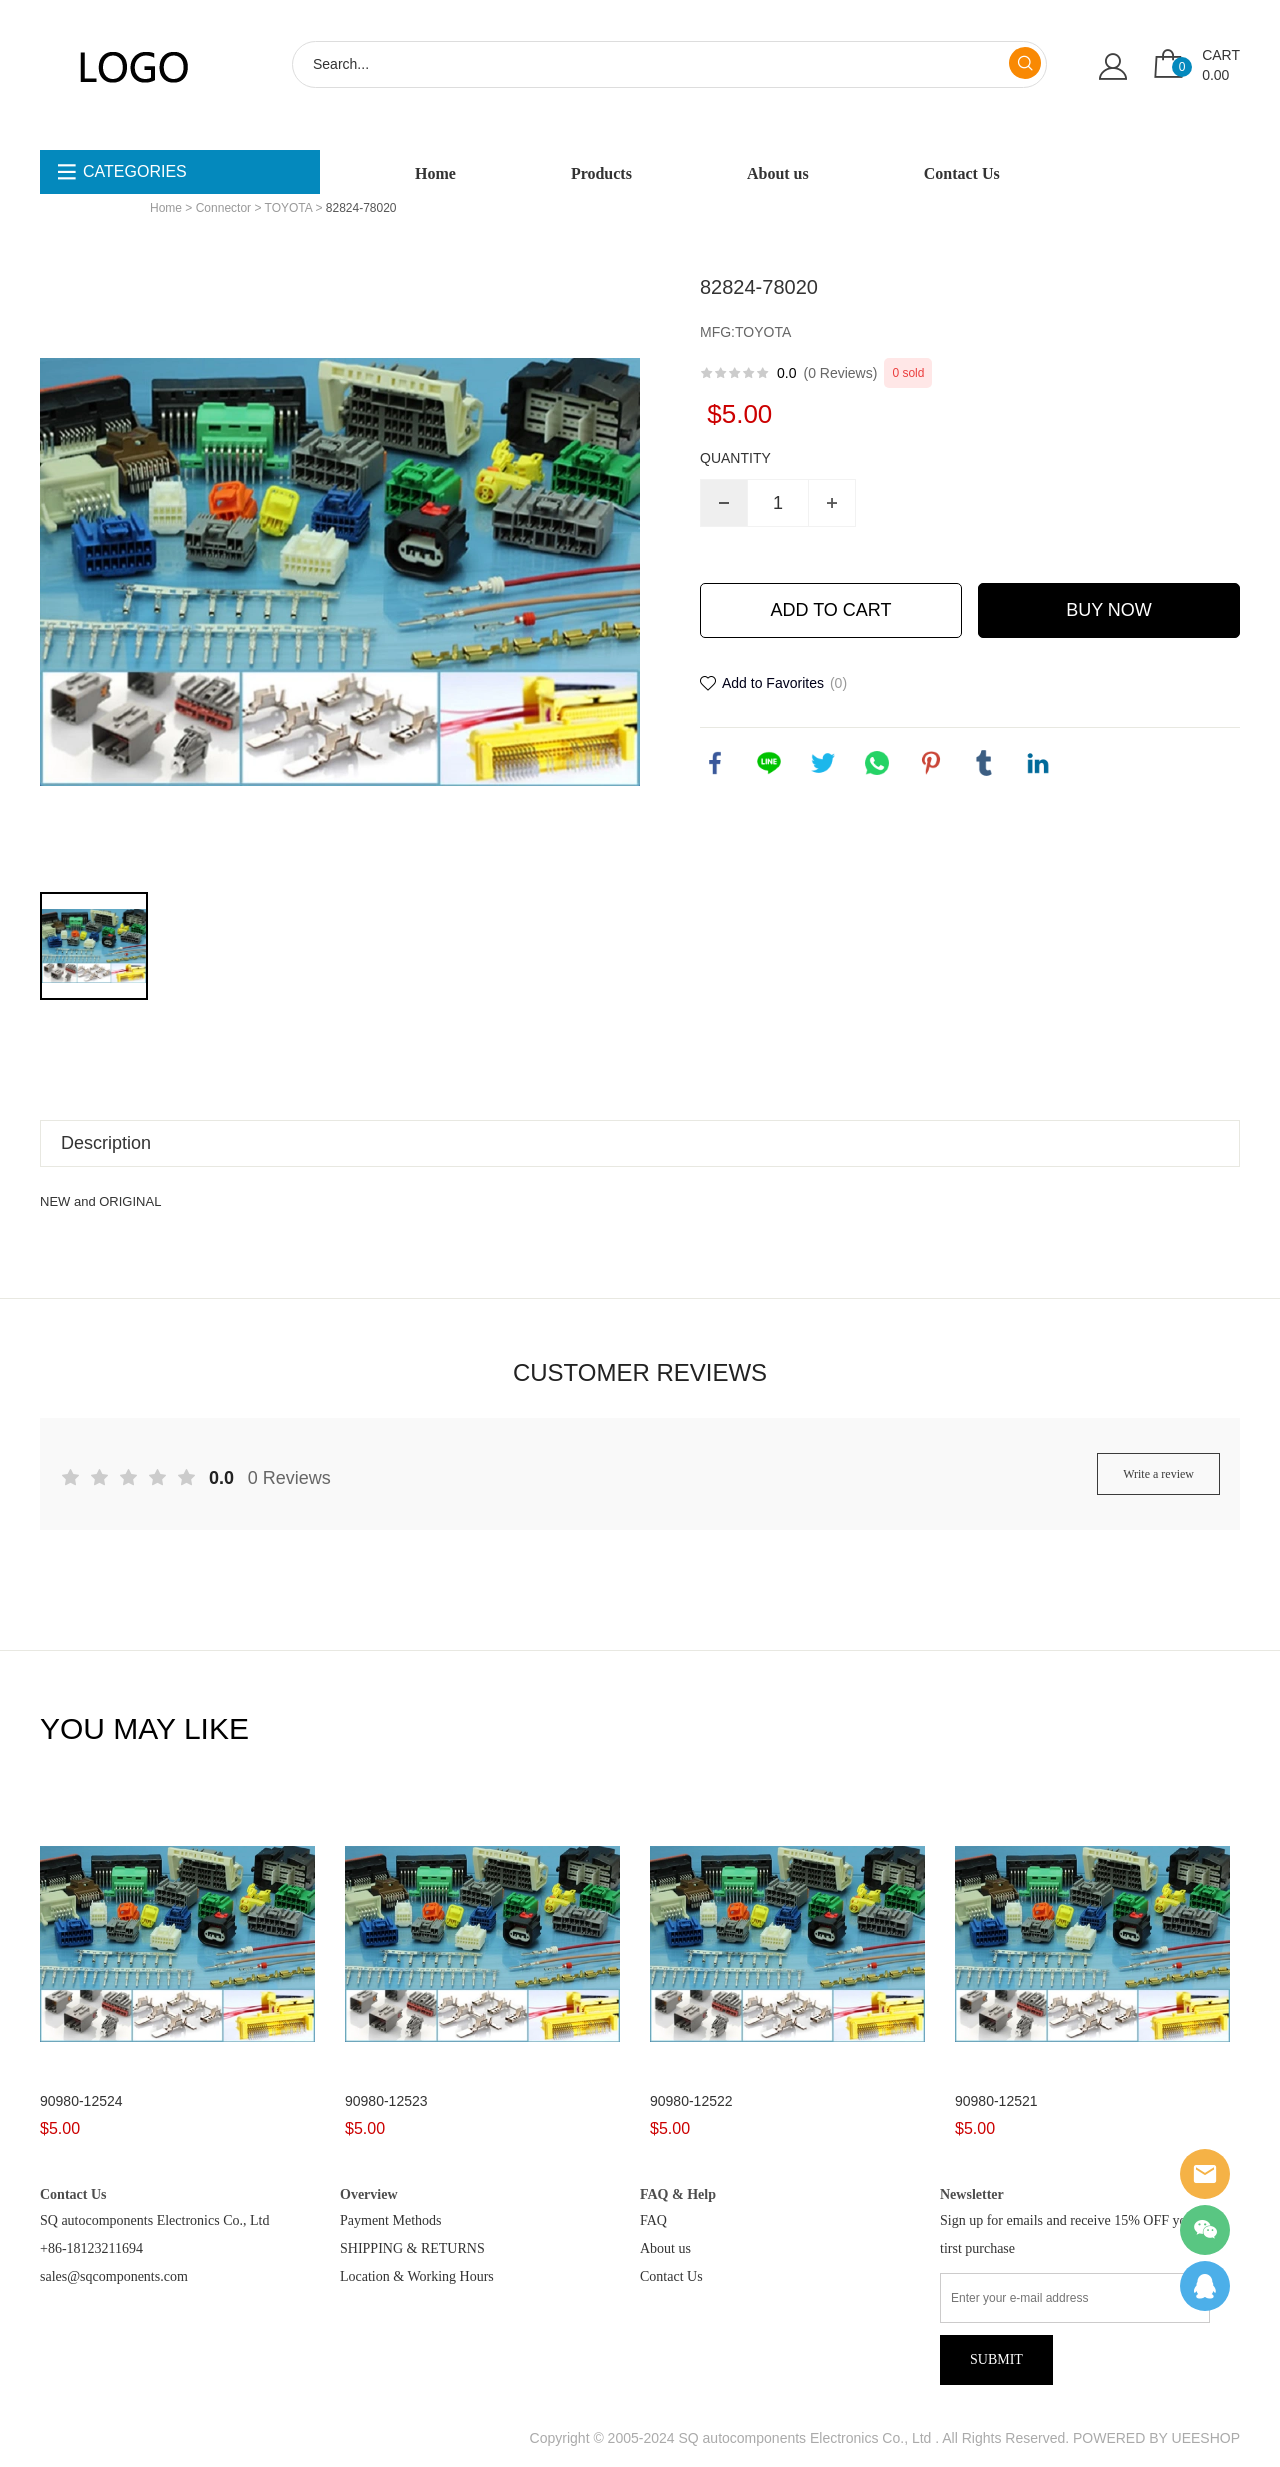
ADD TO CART (830, 610)
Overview (369, 2194)
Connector (223, 208)
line (769, 763)
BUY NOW (1109, 610)
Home (435, 173)
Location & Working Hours (417, 2276)
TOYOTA (289, 208)
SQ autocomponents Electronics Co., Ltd (154, 2220)
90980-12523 (386, 2101)
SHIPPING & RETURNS (412, 2248)
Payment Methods (391, 2220)
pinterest (931, 763)
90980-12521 (996, 2101)
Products (601, 173)
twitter (823, 763)
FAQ (653, 2220)
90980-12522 (691, 2101)
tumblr (984, 763)
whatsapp (877, 763)
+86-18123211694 (91, 2248)
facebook (715, 763)
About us (778, 173)
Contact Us (962, 173)
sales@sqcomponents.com (114, 2276)
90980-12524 (81, 2101)
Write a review (1158, 1474)
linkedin (1038, 763)
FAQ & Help (678, 2194)
